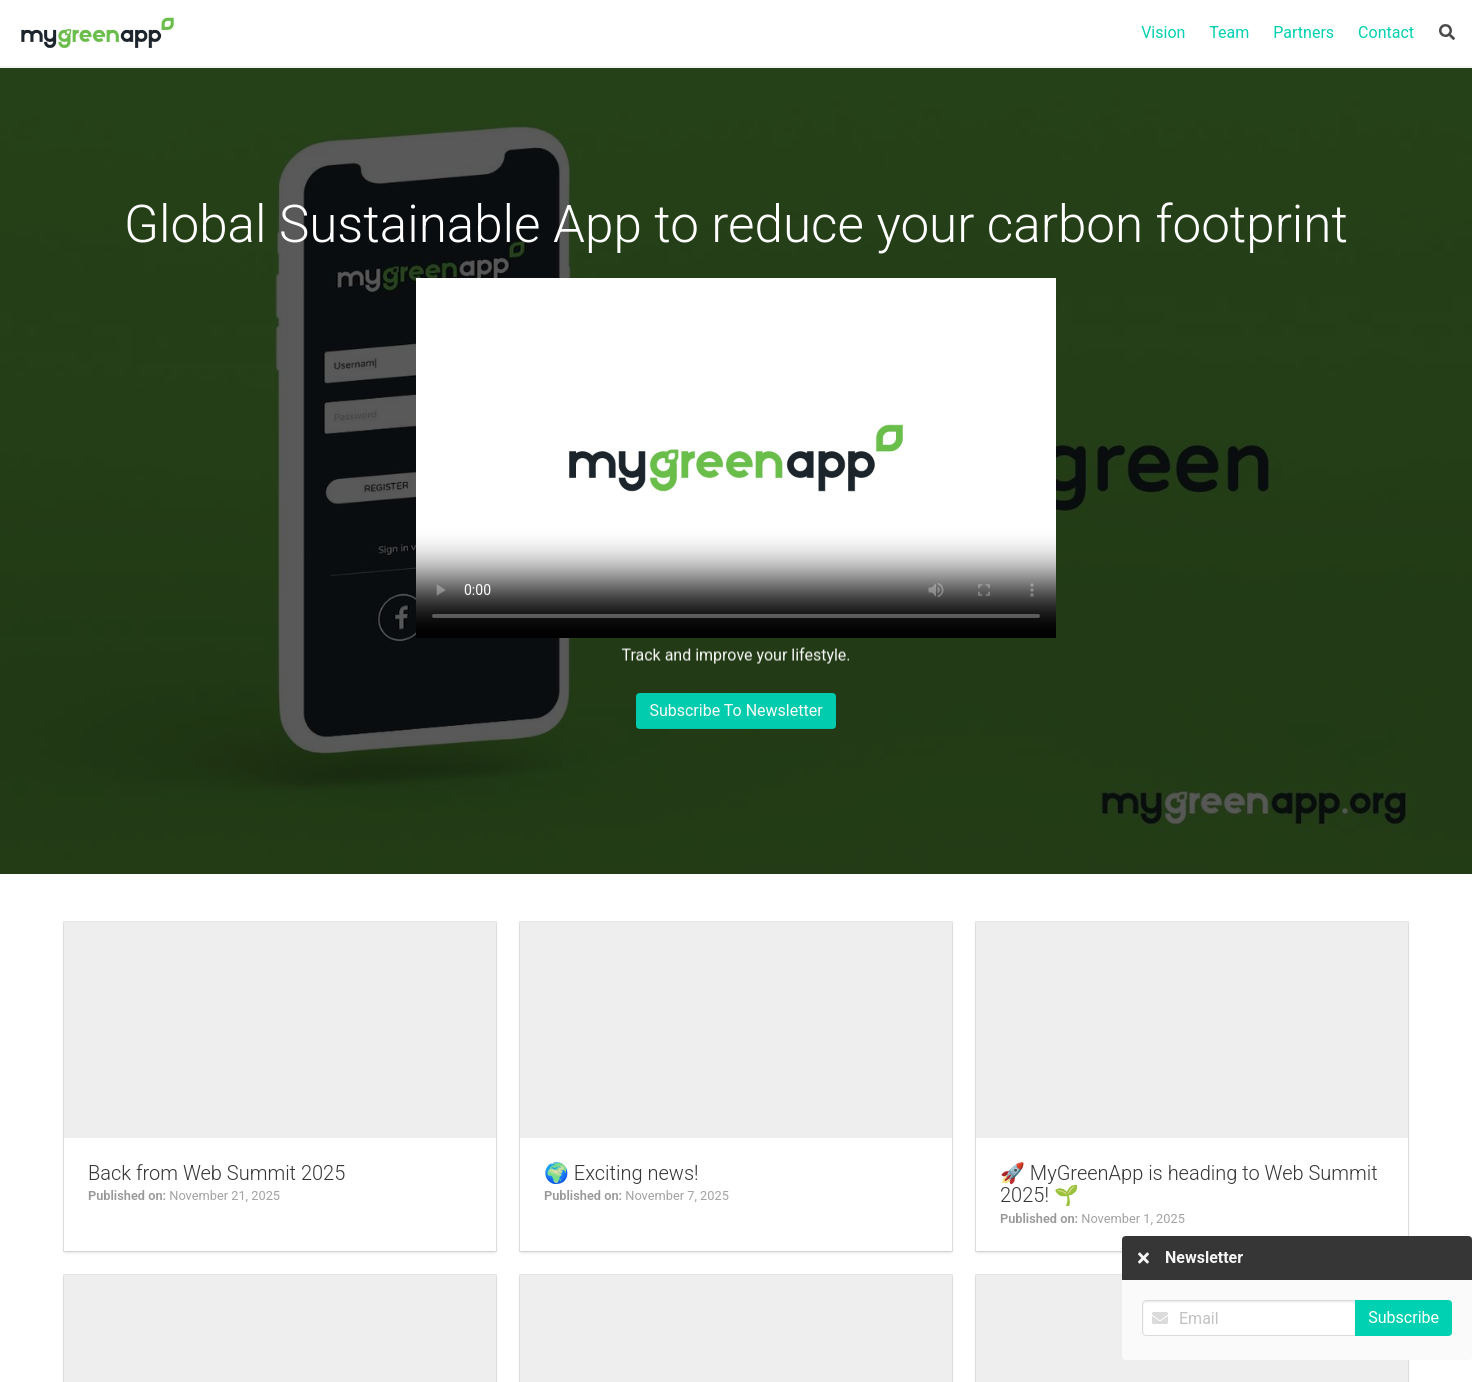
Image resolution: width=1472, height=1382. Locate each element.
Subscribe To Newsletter (735, 709)
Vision (1163, 32)
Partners (1303, 32)
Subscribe (1403, 1295)
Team (1229, 32)
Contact (1386, 32)
